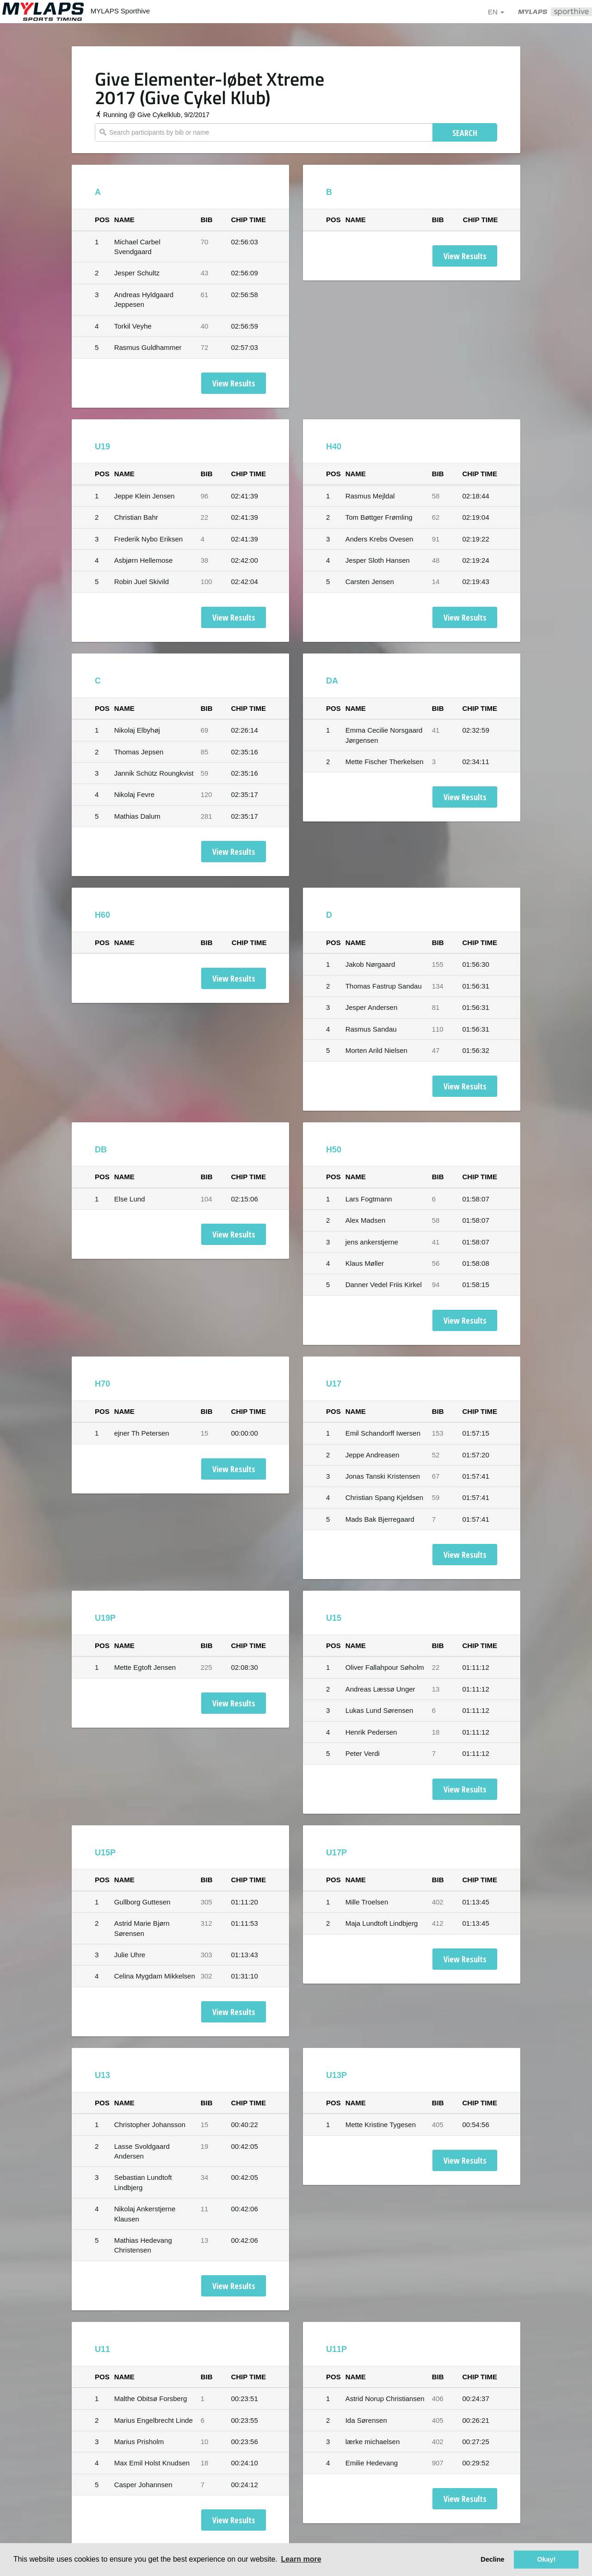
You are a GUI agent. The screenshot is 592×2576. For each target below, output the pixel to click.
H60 (102, 915)
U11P (336, 2349)
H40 (333, 446)
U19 (102, 446)
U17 (333, 1383)
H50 (333, 1149)
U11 (102, 2349)
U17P (336, 1852)
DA (332, 680)
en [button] (496, 12)
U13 (102, 2075)
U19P (105, 1618)
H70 (102, 1383)
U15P (105, 1852)
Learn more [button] (301, 2559)
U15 (333, 1618)
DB (101, 1149)
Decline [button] (492, 2559)
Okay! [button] (546, 2559)
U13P (336, 2075)
